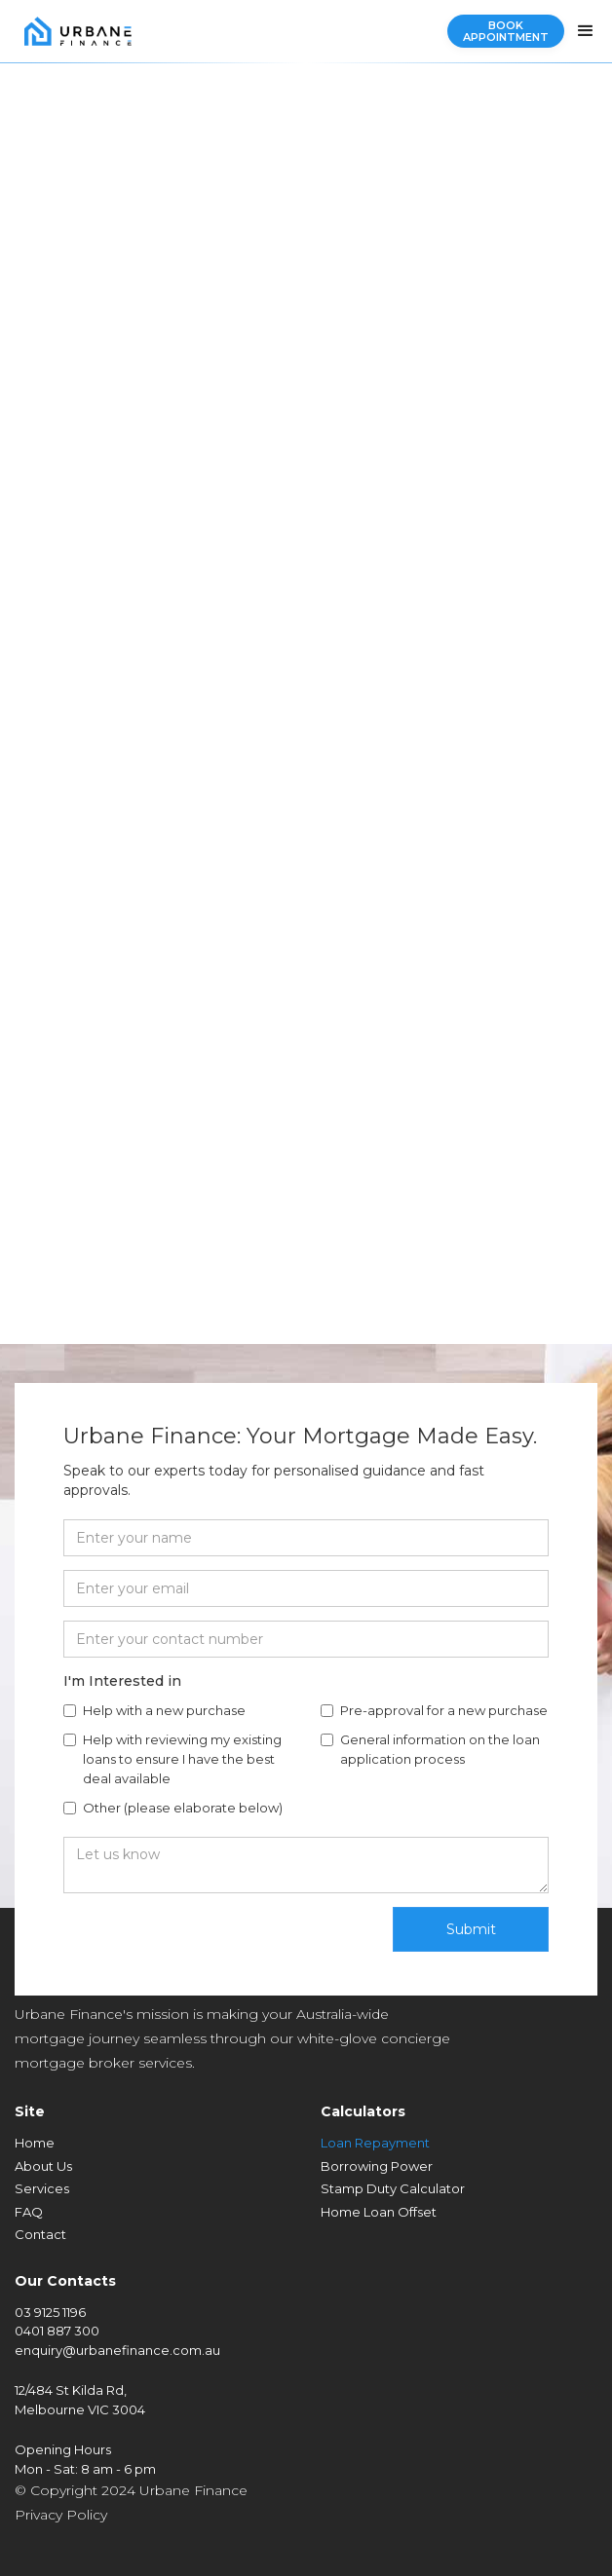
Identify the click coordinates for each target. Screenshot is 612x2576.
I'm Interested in (122, 1681)
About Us (43, 2166)
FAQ (29, 2212)
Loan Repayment (375, 2142)
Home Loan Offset (379, 2212)
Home (35, 2142)
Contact (40, 2234)
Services (42, 2188)
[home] (73, 31)
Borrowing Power (377, 2166)
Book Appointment (506, 31)
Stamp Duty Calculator (393, 2188)
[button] (585, 31)
